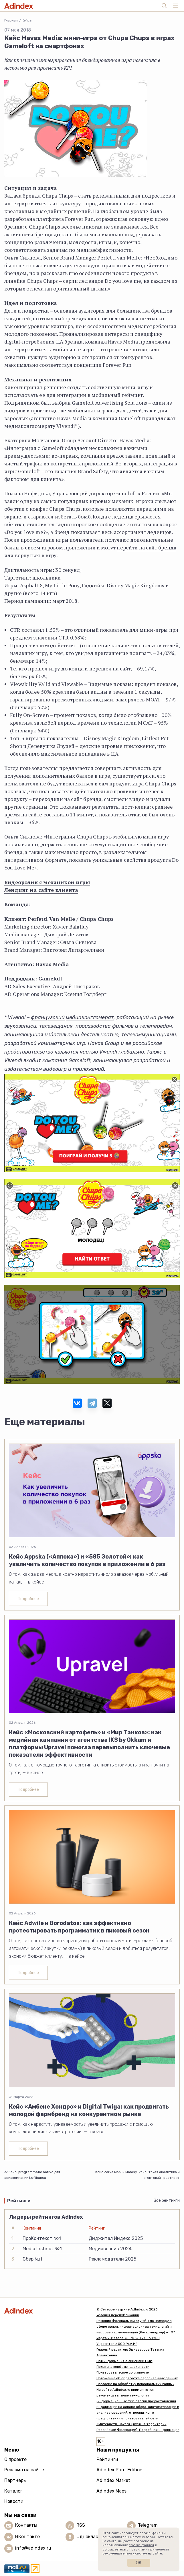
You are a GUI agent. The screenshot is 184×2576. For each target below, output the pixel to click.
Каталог (13, 2491)
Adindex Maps (111, 2491)
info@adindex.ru (33, 2548)
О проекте (15, 2459)
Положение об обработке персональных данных (137, 2378)
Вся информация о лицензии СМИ (124, 2361)
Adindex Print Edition (119, 2469)
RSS (80, 2525)
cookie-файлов (141, 2545)
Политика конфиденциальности (122, 2367)
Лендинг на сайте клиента (41, 889)
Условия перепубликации (117, 2315)
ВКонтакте (27, 2536)
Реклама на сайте (24, 2469)
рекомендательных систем (124, 2553)
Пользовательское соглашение (122, 2372)
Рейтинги (107, 2459)
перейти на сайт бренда (146, 547)
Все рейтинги (167, 2200)
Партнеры (15, 2480)
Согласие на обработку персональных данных (135, 2384)
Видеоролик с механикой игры (47, 882)
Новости (13, 2501)
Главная (11, 20)
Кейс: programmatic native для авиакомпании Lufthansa (32, 2175)
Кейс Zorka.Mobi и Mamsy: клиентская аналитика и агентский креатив (137, 2175)
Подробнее (28, 1598)
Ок (139, 2562)
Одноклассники (94, 2536)
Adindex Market (113, 2480)
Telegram (148, 2525)
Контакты (26, 2525)
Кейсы (27, 20)
